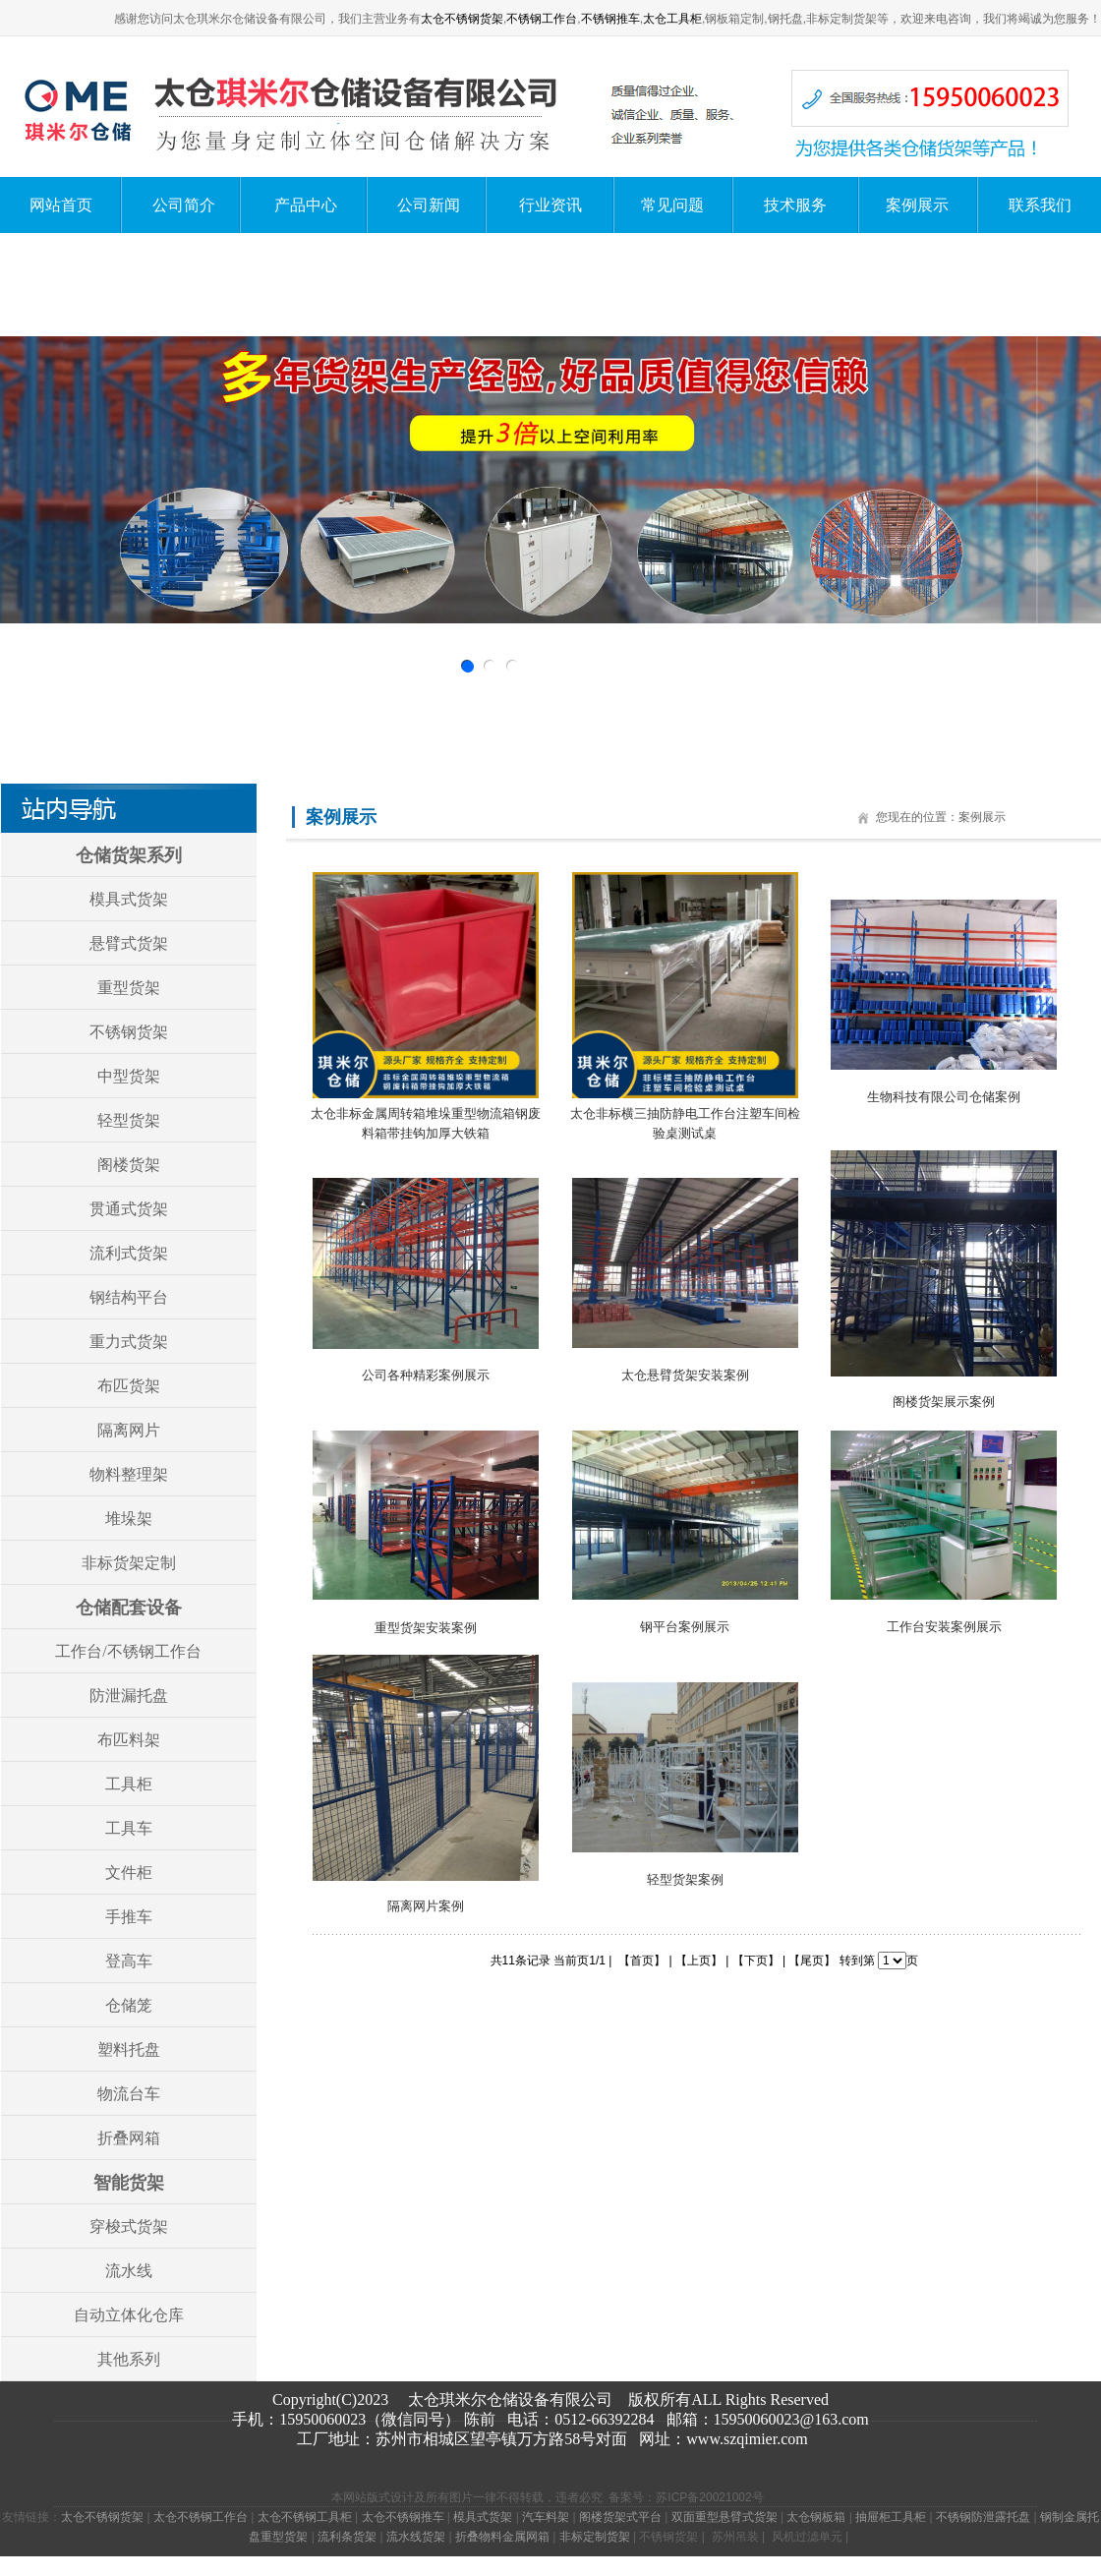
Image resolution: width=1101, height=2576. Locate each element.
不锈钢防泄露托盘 (983, 2517)
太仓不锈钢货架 (462, 19)
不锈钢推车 (610, 19)
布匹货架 (128, 1385)
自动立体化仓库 (129, 2315)
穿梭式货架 (128, 2226)
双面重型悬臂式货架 (724, 2517)
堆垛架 (128, 1518)
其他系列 (128, 2359)
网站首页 (60, 205)
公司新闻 (428, 205)
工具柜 (128, 1784)
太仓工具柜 (672, 19)
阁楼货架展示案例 (944, 1401)
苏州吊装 (735, 2537)
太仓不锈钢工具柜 (305, 2517)
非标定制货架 (594, 2537)
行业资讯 (550, 205)
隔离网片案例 (425, 1906)
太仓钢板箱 (815, 2517)
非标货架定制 (129, 1562)
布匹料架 (128, 1739)
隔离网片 (128, 1430)
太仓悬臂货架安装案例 (685, 1375)
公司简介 (183, 205)
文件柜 (128, 1872)
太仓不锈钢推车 (403, 2517)
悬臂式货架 (128, 943)
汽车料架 (545, 2517)
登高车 (128, 1961)
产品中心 (305, 205)
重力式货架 (128, 1341)
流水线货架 (415, 2537)
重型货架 (128, 987)
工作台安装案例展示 (944, 1626)
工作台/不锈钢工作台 (128, 1651)
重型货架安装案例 (426, 1627)
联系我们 (1040, 205)
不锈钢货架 (128, 1032)
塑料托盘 (128, 2049)
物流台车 (128, 2093)
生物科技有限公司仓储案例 (943, 1096)
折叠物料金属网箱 (502, 2537)
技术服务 (795, 205)
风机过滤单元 (807, 2537)
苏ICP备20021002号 (709, 2497)
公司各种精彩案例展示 (426, 1375)
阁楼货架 (128, 1164)
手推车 (128, 1916)
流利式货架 (128, 1253)
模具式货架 (128, 899)
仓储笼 (128, 2005)
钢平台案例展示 (684, 1626)
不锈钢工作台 (541, 19)
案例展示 (917, 205)
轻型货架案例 (685, 1879)
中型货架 (128, 1076)
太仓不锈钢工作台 (200, 2517)
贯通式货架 (128, 1208)
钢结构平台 (128, 1297)
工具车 (128, 1828)
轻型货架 (128, 1120)
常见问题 (672, 205)
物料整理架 (128, 1474)
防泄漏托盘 (128, 1695)
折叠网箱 (128, 2138)
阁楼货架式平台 (620, 2517)
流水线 (128, 2270)
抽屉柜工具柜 (890, 2517)
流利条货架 (347, 2537)
